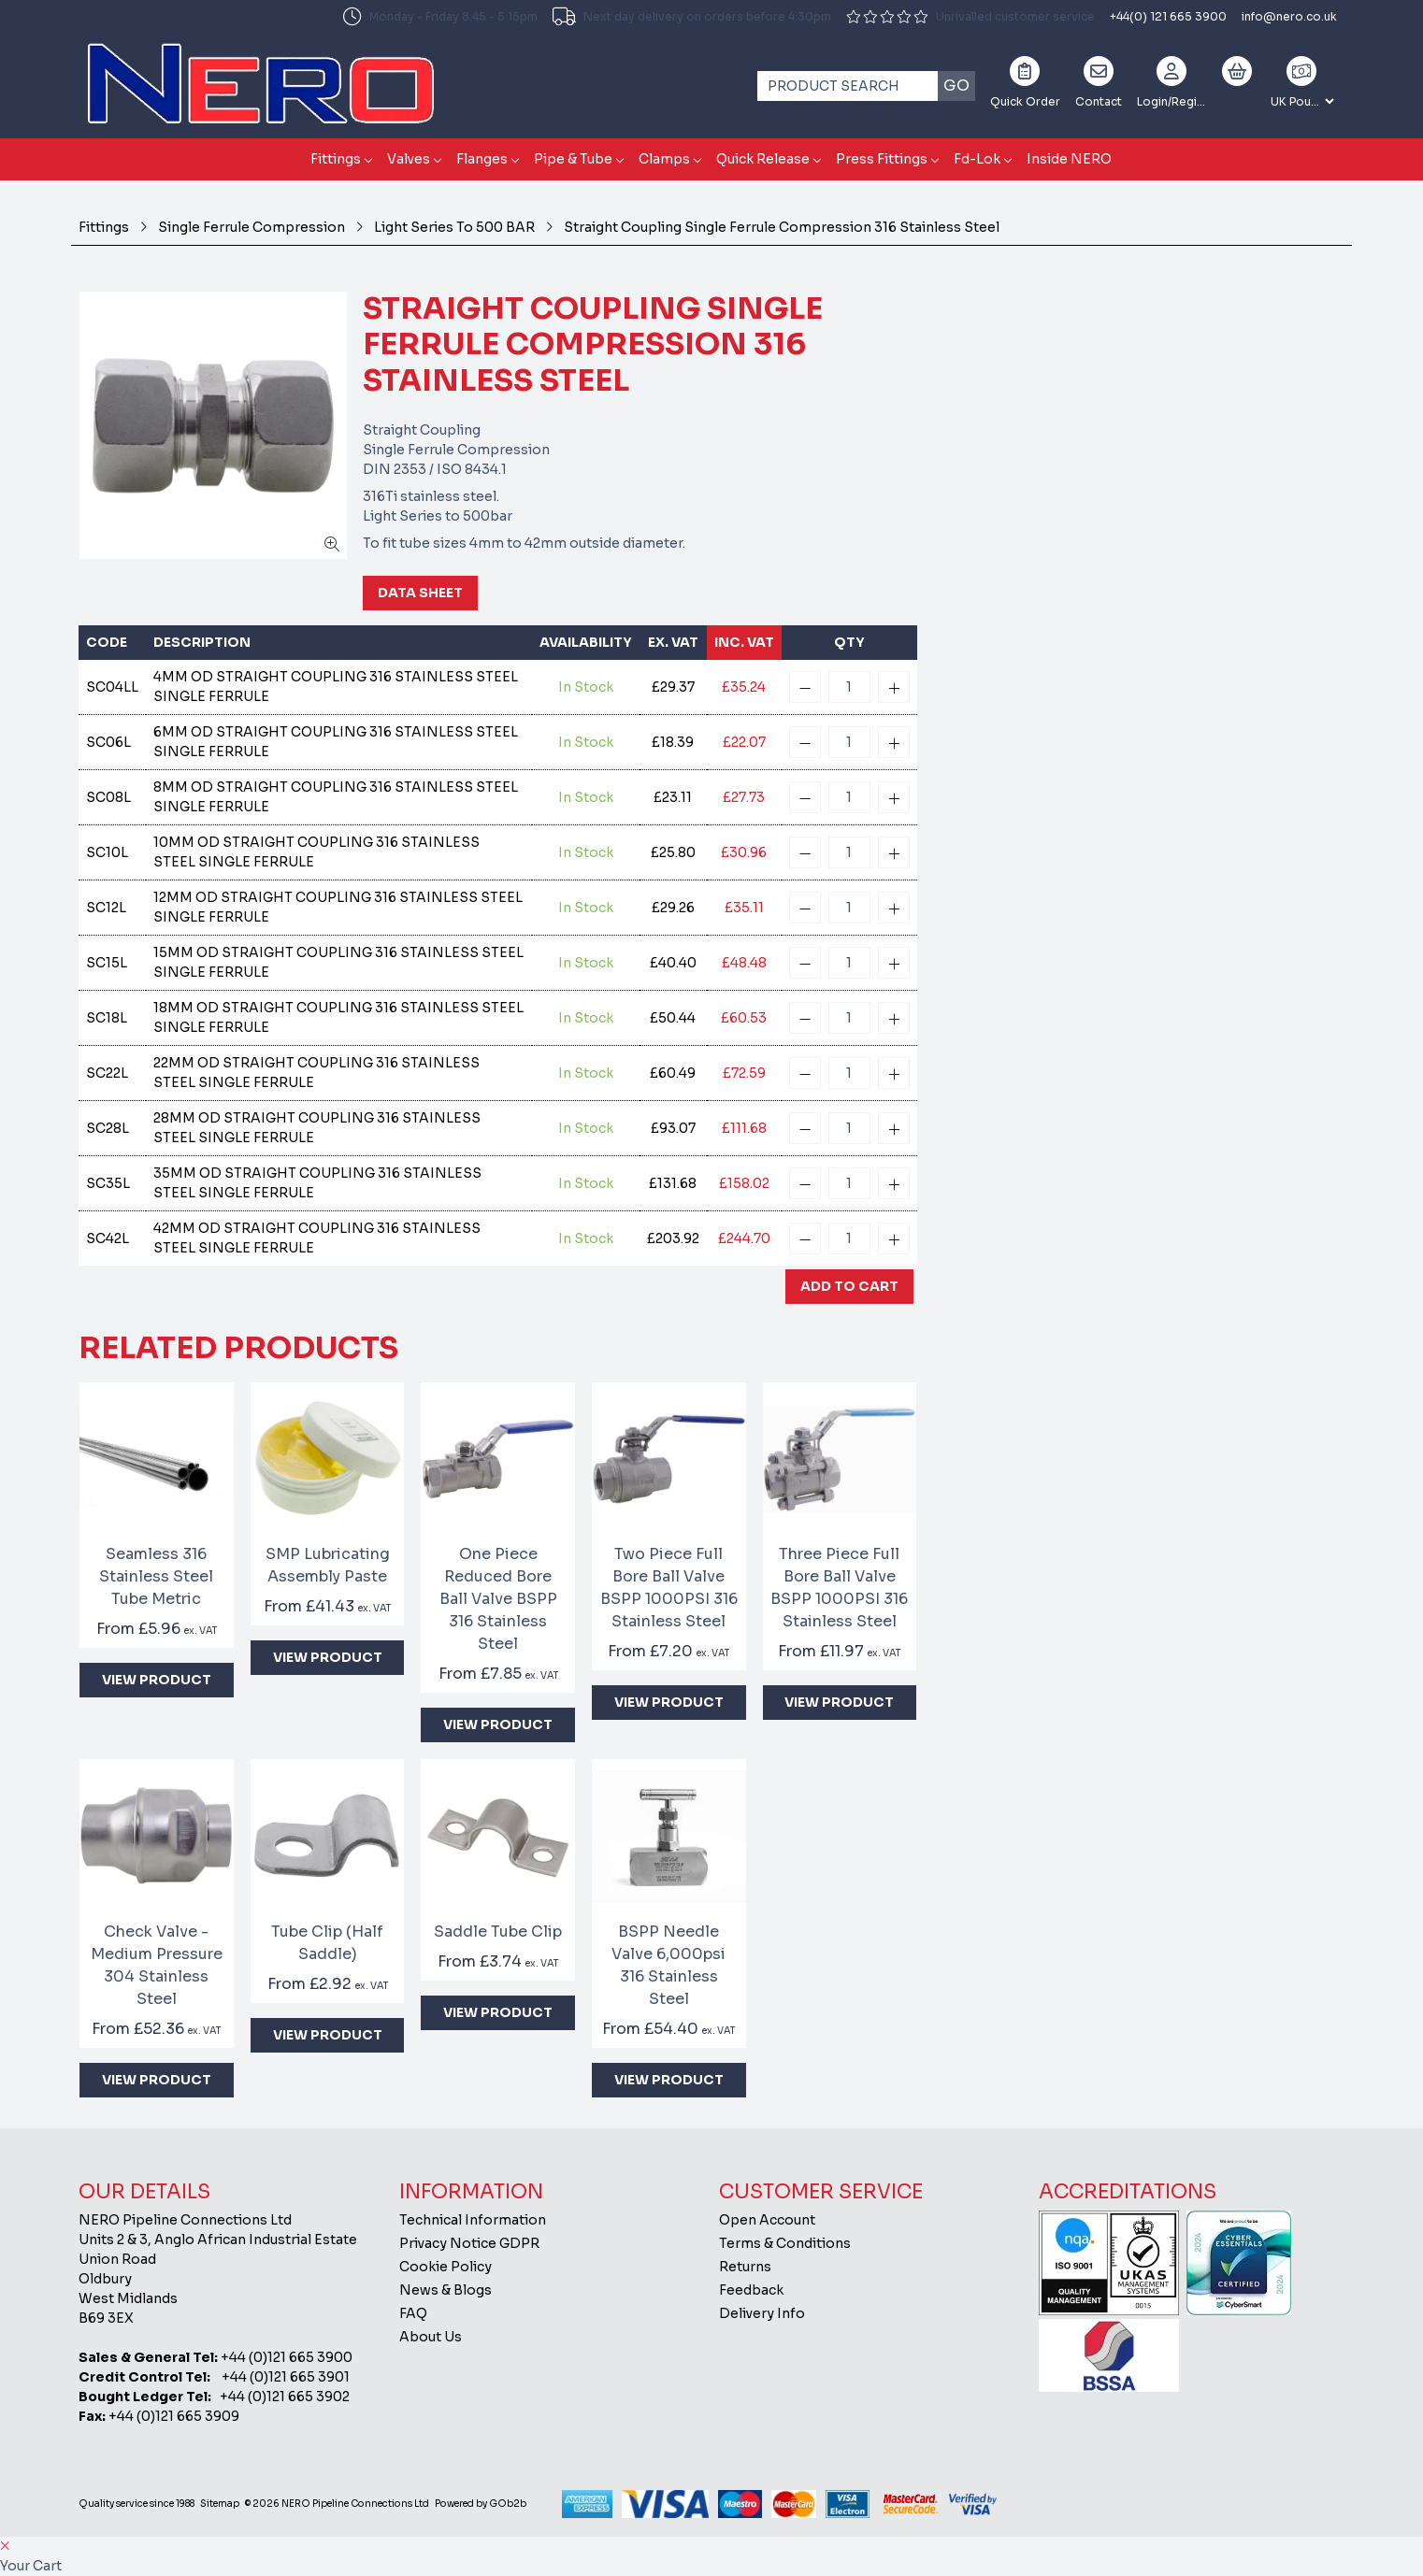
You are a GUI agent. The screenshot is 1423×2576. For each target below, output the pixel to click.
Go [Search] (956, 85)
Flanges (482, 158)
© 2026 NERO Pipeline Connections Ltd (337, 2503)
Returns (745, 2266)
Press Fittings (881, 158)
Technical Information (472, 2219)
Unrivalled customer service (970, 16)
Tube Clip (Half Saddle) (327, 1943)
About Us (430, 2336)
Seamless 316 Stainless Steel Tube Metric (156, 1576)
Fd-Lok (977, 158)
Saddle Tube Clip (498, 1931)
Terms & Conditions (785, 2243)
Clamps (664, 158)
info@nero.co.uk (1289, 16)
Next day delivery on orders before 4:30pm (692, 16)
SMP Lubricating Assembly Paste (328, 1565)
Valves (408, 158)
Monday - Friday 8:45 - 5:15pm (440, 16)
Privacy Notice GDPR (469, 2243)
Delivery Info (762, 2313)
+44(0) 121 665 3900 (1168, 16)
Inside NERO (1069, 158)
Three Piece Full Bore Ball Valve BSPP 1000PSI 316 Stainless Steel (839, 1587)
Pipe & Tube (573, 158)
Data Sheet (420, 592)
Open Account (767, 2219)
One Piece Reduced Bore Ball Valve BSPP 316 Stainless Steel (498, 1598)
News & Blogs (445, 2290)
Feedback (751, 2290)
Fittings (335, 158)
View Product (156, 1679)
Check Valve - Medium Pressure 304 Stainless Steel (157, 1965)
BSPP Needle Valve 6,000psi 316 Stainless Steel (668, 1965)
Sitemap (219, 2503)
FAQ (413, 2313)
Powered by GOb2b (480, 2503)
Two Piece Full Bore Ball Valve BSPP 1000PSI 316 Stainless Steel (669, 1587)
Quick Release (763, 158)
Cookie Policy (445, 2266)
